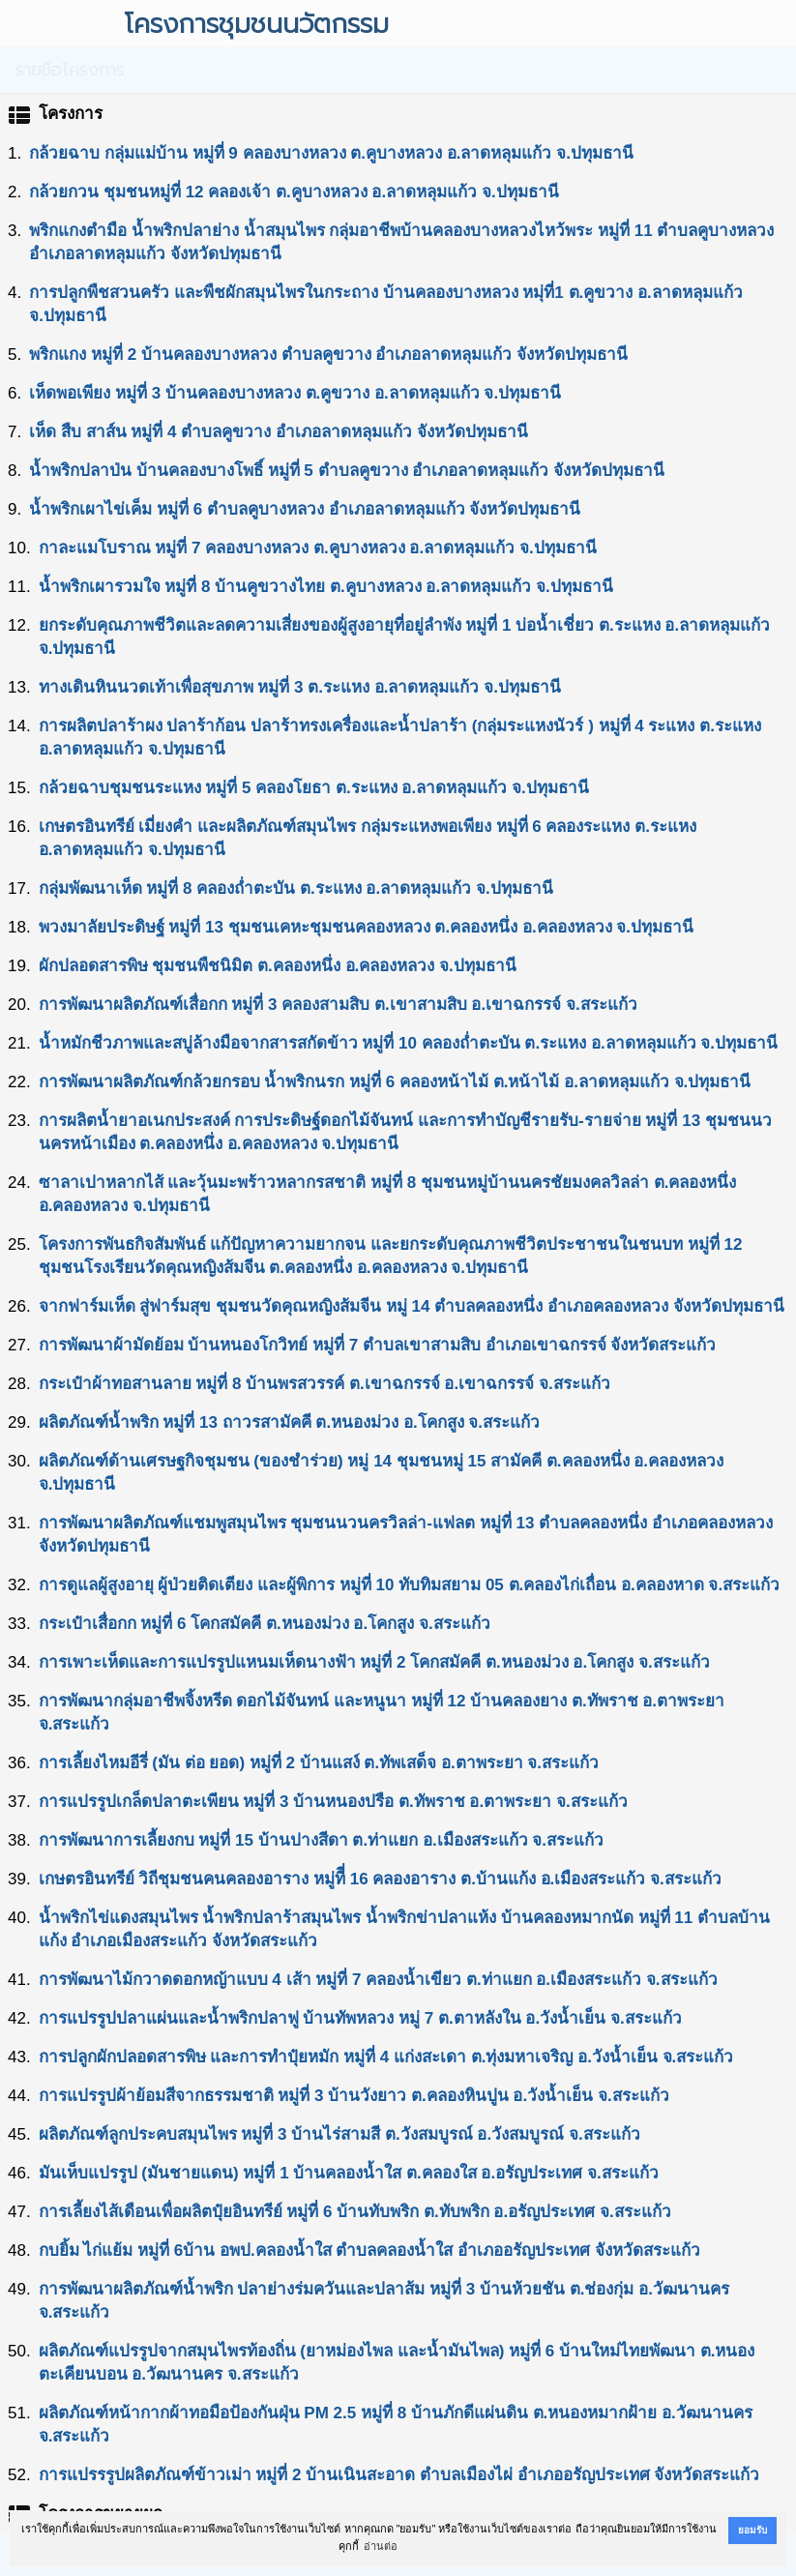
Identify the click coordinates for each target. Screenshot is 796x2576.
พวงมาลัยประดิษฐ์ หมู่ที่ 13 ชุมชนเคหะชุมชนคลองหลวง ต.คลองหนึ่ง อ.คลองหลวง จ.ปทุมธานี (366, 927)
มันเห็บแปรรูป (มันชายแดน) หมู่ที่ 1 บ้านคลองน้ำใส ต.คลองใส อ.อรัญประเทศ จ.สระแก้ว (349, 2173)
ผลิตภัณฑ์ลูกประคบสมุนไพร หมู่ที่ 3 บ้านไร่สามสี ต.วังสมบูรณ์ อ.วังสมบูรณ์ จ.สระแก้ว (339, 2134)
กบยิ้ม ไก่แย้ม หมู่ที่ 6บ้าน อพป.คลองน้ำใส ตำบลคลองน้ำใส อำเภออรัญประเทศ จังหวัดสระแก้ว (369, 2250)
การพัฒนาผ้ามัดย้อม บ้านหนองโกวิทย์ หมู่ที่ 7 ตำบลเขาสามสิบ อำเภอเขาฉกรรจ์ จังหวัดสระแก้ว (378, 1345)
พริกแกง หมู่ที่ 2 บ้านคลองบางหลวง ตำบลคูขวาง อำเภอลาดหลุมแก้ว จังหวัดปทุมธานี (328, 354)
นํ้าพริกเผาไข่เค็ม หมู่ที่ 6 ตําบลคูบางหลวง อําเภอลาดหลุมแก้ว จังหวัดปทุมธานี (304, 509)
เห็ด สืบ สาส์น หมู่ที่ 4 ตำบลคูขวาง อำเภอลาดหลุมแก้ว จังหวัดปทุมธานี (278, 432)
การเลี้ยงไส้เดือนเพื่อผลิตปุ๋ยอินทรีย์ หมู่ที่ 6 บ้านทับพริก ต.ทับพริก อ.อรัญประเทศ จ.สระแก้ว (355, 2212)
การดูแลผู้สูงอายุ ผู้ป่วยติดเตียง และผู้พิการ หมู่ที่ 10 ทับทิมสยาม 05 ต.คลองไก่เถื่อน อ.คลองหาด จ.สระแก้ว (410, 1585)
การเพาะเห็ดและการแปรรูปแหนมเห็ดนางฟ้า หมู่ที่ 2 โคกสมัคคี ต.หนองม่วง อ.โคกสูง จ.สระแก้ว (374, 1662)
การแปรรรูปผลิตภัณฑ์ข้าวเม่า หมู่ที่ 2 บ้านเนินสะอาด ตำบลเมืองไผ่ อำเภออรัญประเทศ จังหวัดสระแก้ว (399, 2475)
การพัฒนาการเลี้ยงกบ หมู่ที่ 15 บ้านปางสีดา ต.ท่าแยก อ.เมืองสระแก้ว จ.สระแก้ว (321, 1840)
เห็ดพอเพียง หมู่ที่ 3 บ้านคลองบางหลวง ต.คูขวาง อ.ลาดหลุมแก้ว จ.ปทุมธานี (295, 393)
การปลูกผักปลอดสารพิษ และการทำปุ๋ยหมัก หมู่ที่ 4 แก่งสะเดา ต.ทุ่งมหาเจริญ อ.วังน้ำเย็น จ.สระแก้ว (386, 2057)
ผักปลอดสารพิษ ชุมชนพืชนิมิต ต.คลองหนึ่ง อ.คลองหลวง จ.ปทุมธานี (277, 966)
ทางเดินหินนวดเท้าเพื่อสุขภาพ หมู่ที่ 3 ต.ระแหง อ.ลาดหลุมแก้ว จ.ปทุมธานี (300, 687)
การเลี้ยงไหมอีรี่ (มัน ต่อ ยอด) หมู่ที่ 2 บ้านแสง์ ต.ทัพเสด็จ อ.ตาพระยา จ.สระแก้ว (319, 1763)
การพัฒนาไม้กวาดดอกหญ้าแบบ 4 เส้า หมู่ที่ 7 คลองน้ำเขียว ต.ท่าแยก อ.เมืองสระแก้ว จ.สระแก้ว (378, 1979)
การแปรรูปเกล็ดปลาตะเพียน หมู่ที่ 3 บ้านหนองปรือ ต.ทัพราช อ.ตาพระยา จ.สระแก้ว (333, 1801)
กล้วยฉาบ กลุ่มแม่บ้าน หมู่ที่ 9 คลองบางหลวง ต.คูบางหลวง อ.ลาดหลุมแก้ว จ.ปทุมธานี (331, 153)
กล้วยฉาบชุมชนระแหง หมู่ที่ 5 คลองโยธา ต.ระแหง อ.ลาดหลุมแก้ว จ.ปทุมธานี (314, 788)
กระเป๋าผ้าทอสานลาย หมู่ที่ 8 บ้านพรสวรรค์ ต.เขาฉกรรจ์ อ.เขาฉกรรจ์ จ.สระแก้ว (324, 1384)
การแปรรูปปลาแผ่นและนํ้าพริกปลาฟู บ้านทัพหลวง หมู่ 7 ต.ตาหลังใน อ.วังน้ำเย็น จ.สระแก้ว (360, 2018)
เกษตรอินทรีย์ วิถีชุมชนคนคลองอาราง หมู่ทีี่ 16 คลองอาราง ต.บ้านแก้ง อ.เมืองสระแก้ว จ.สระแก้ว (380, 1879)
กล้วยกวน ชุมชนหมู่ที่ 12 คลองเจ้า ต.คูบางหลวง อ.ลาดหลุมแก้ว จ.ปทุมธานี (293, 192)
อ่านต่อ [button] (381, 2546)
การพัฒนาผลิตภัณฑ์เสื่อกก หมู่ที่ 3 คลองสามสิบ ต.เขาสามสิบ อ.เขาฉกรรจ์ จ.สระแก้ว (338, 1004)
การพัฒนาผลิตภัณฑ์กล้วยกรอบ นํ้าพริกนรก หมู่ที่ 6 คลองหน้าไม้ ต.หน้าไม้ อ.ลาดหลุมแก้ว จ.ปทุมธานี (395, 1082)
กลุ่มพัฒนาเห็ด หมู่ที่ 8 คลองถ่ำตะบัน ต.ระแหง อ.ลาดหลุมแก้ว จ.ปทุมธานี (296, 888)
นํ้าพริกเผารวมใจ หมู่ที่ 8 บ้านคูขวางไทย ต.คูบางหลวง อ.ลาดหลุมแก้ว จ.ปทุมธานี (326, 586)
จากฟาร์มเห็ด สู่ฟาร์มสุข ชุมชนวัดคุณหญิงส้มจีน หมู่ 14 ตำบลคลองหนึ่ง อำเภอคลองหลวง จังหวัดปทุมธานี (411, 1306)
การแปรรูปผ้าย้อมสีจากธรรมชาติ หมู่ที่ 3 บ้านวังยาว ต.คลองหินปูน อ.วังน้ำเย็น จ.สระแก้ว (354, 2096)
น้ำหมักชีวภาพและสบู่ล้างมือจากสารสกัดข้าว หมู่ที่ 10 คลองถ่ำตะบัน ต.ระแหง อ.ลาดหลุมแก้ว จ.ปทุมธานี (408, 1043)
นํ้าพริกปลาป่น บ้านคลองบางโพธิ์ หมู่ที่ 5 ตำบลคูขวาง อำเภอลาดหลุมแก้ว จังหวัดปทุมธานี (346, 470)
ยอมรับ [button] (752, 2530)
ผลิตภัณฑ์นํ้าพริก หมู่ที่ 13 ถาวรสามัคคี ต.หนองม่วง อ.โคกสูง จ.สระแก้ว (289, 1422)
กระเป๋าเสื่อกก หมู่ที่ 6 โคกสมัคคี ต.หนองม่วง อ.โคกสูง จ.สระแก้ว (264, 1623)
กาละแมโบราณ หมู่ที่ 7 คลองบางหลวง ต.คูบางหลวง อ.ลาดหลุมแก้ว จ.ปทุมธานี (318, 548)
